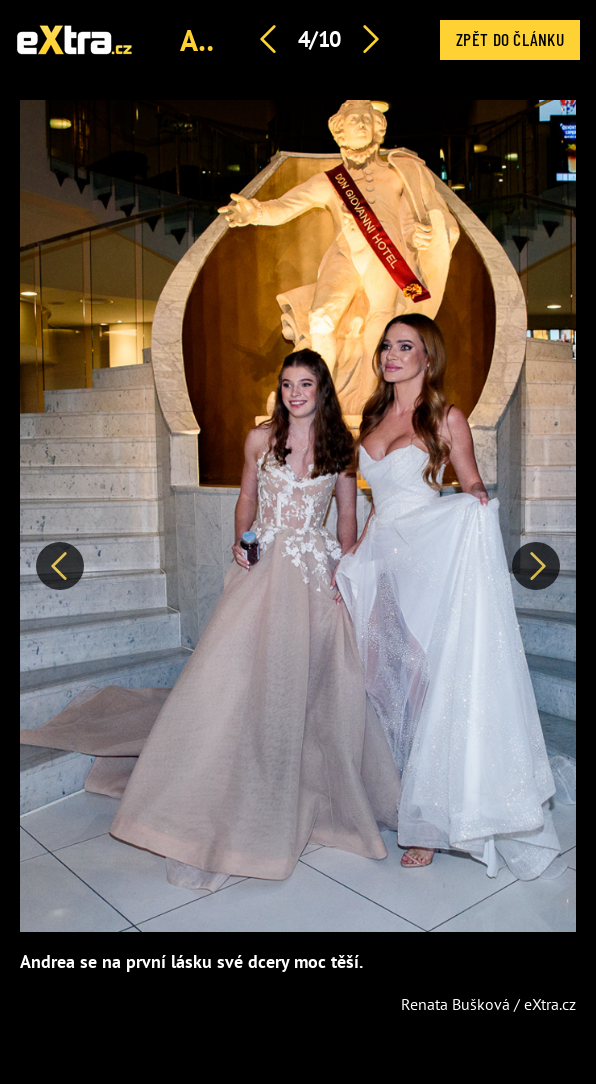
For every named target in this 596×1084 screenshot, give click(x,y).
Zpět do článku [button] (510, 39)
